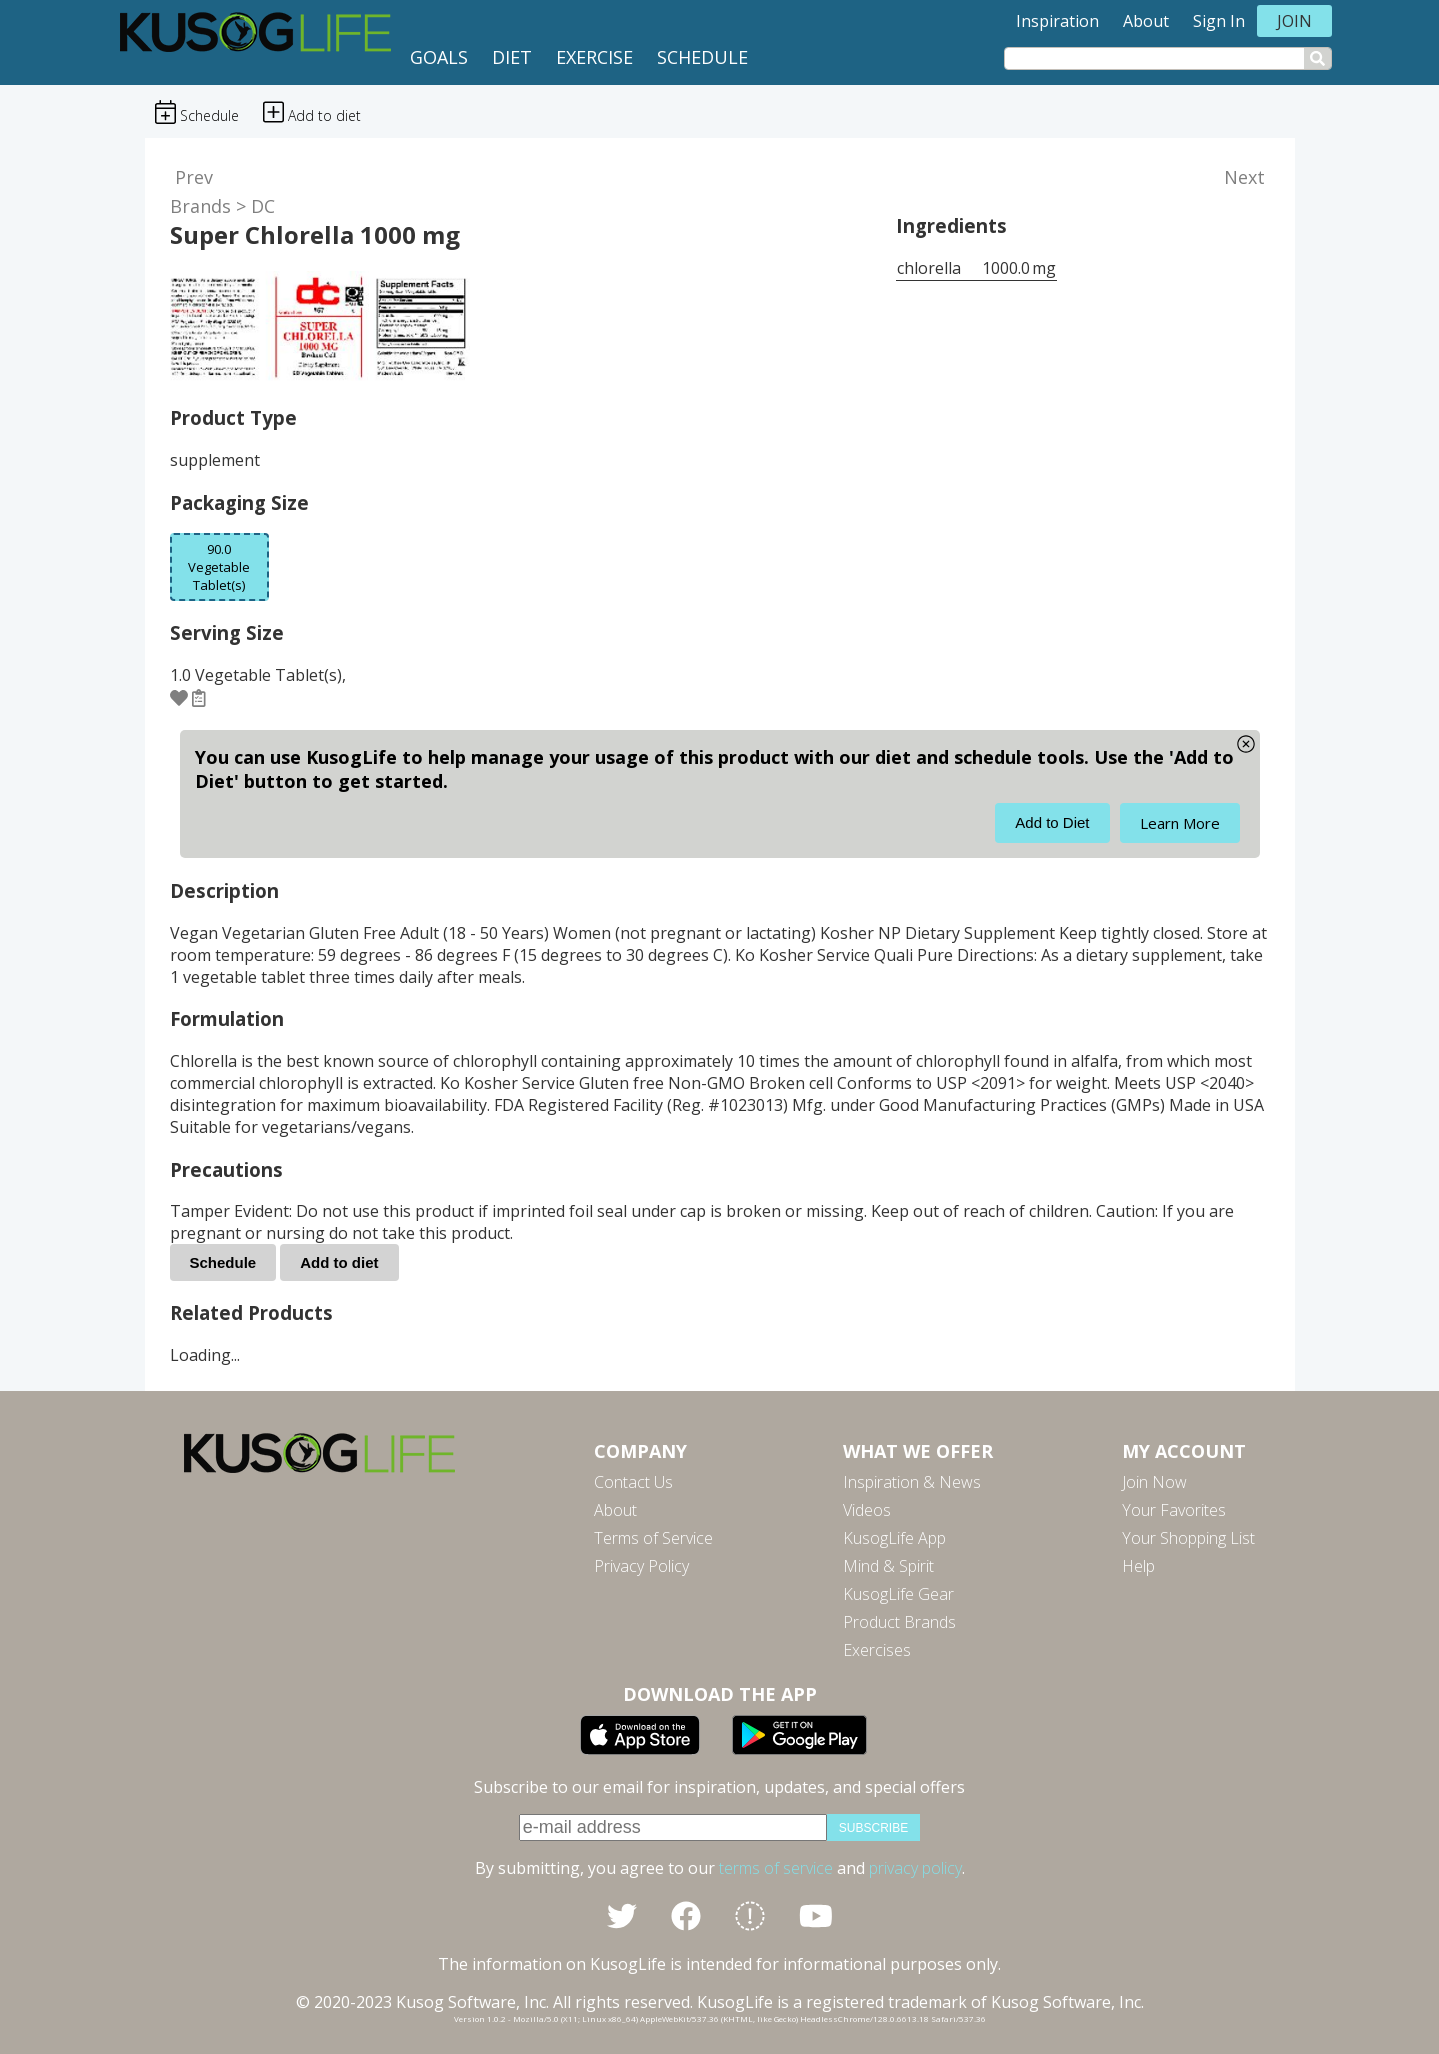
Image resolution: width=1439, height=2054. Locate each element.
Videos (867, 1510)
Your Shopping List (1188, 1538)
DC (263, 206)
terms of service (776, 1868)
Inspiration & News (912, 1482)
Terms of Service (653, 1538)
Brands (200, 206)
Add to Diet (1052, 822)
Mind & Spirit (888, 1566)
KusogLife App (894, 1538)
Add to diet (339, 1262)
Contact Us (633, 1482)
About (1146, 21)
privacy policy (915, 1868)
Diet (512, 57)
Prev (194, 177)
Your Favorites (1174, 1510)
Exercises (877, 1650)
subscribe (873, 1828)
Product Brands (899, 1622)
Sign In (1219, 21)
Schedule (702, 57)
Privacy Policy (641, 1566)
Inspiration (1057, 21)
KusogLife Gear (898, 1594)
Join (1294, 21)
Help (1138, 1566)
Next (1244, 177)
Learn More (1180, 823)
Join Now (1154, 1482)
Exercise (594, 57)
